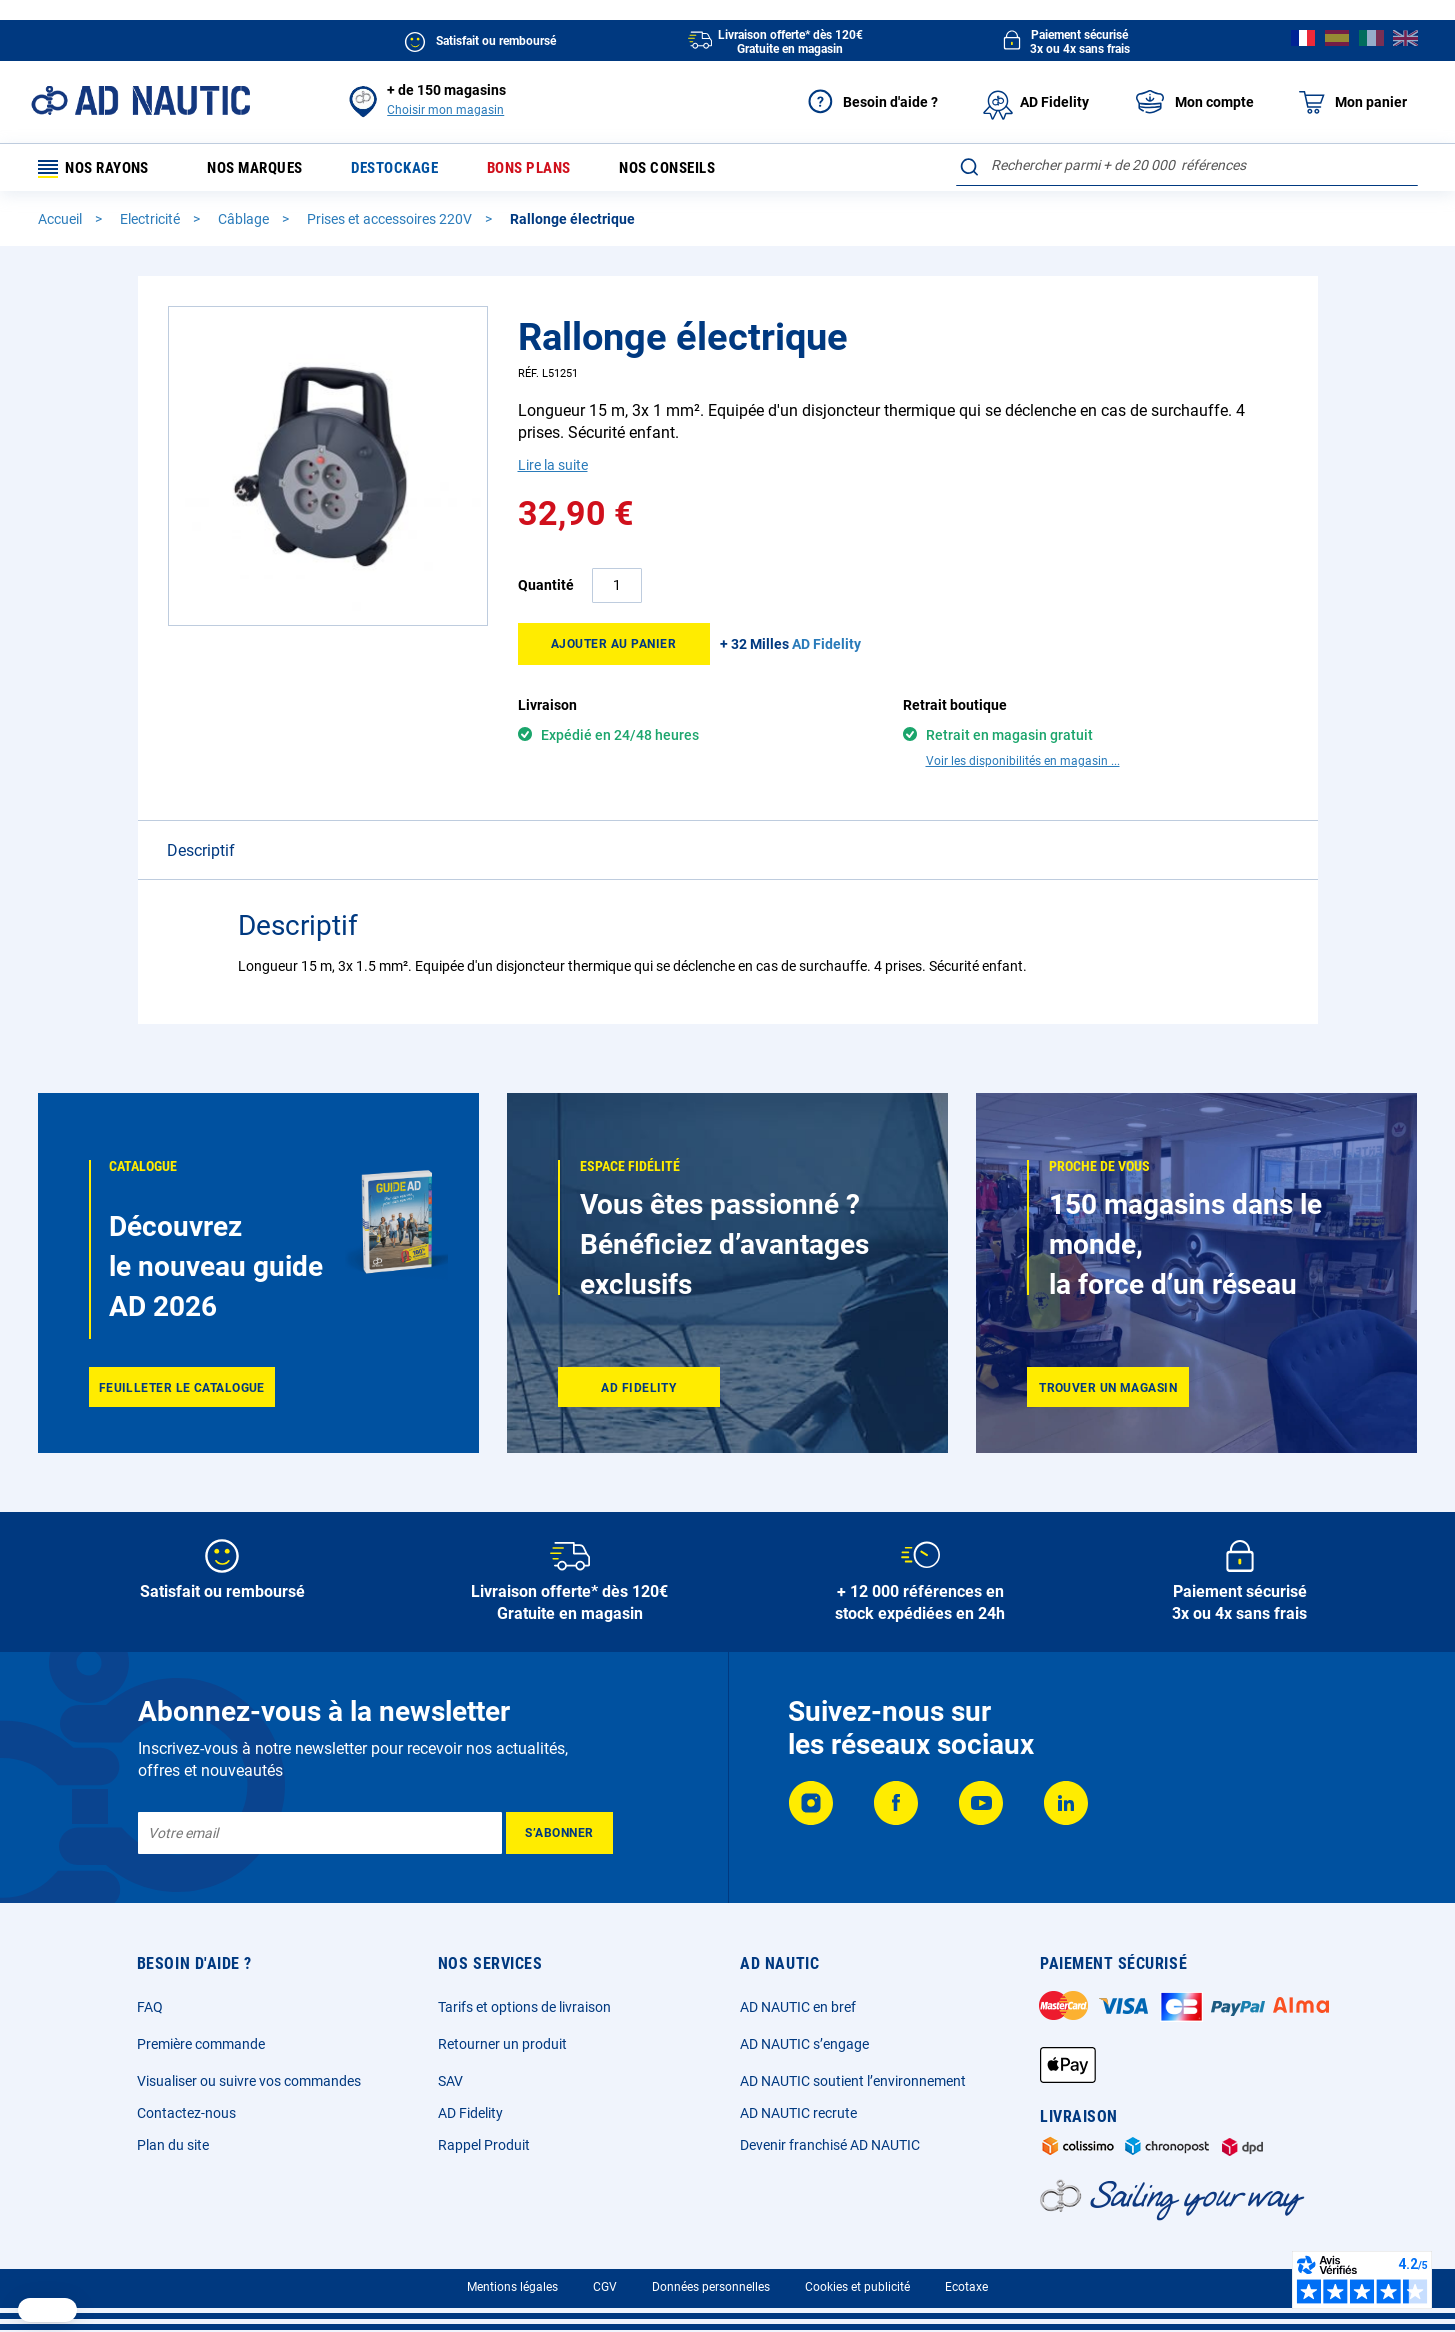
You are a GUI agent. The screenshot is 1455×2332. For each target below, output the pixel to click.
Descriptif (201, 819)
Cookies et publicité (857, 2287)
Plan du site (173, 2145)
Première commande (201, 2044)
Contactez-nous (186, 2113)
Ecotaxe (966, 2287)
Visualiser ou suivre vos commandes (249, 2081)
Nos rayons (100, 169)
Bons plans (557, 169)
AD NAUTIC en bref (798, 2007)
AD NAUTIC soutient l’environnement (853, 2081)
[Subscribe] (559, 1833)
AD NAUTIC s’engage (804, 2044)
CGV (605, 2287)
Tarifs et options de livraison (524, 2007)
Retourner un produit (502, 2044)
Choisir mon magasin (445, 110)
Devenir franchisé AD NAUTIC (830, 2145)
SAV (450, 2081)
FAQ (150, 2007)
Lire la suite (553, 469)
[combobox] (1186, 165)
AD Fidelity (470, 2113)
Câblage (245, 223)
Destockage (414, 169)
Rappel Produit (484, 2145)
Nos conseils (705, 169)
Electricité (151, 223)
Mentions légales (512, 2287)
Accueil (61, 223)
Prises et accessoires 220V (391, 223)
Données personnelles (711, 2287)
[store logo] (140, 100)
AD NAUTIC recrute (798, 2113)
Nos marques (266, 169)
